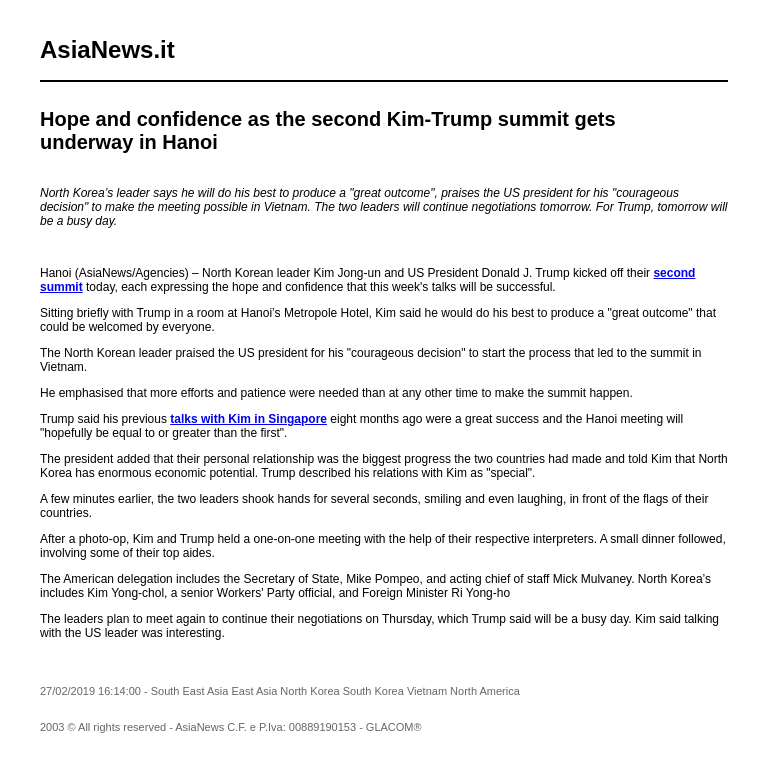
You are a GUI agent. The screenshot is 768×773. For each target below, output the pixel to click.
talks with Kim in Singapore (248, 419)
